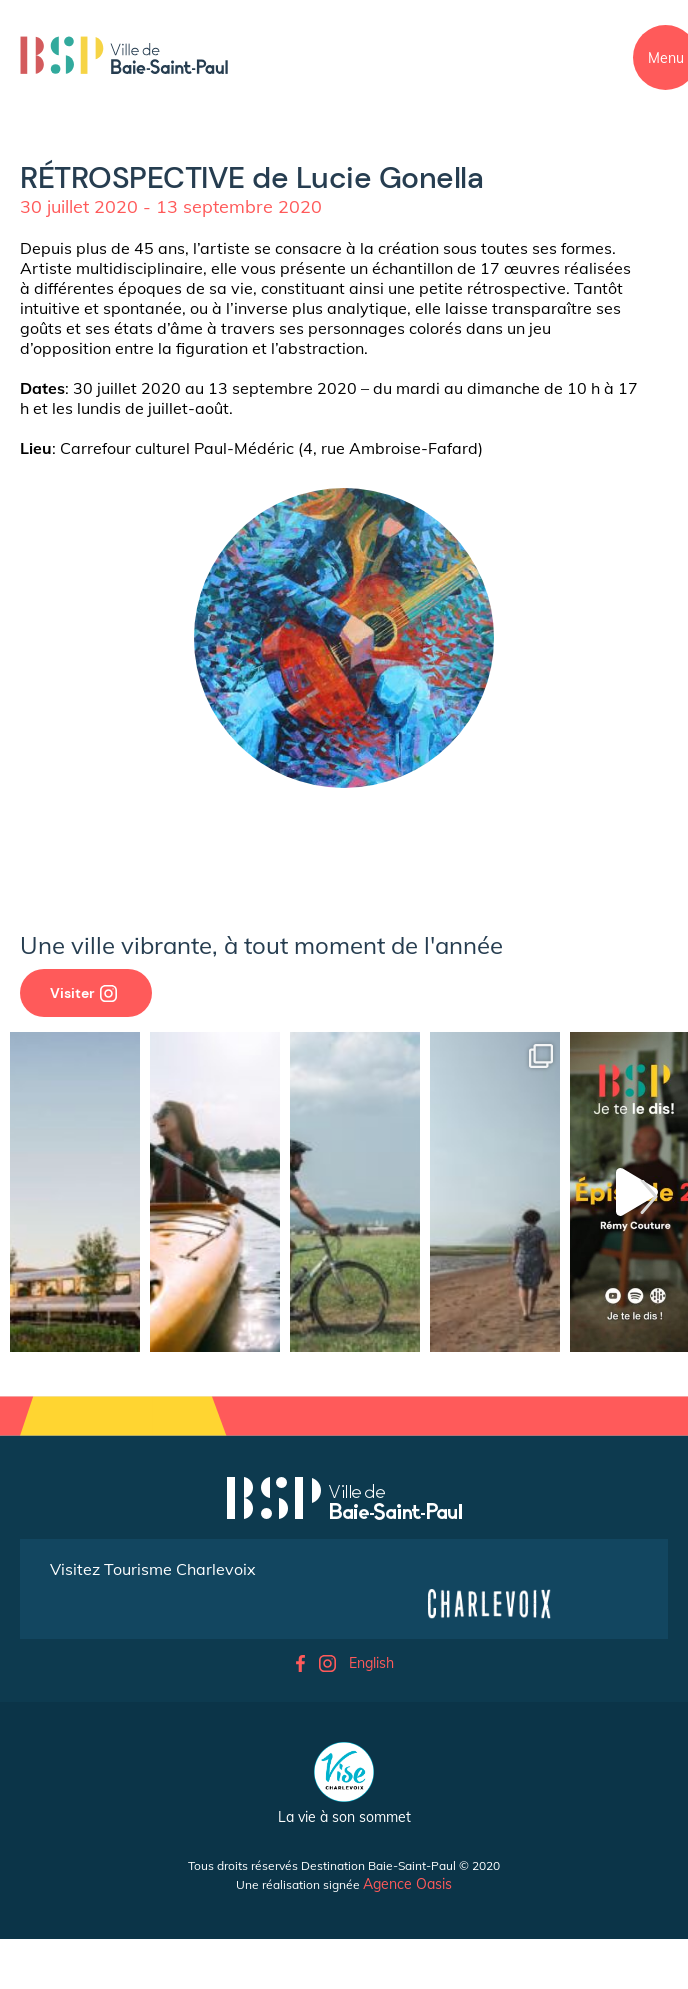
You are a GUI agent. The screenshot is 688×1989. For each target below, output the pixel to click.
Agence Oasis (407, 1884)
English (371, 1663)
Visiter (83, 993)
